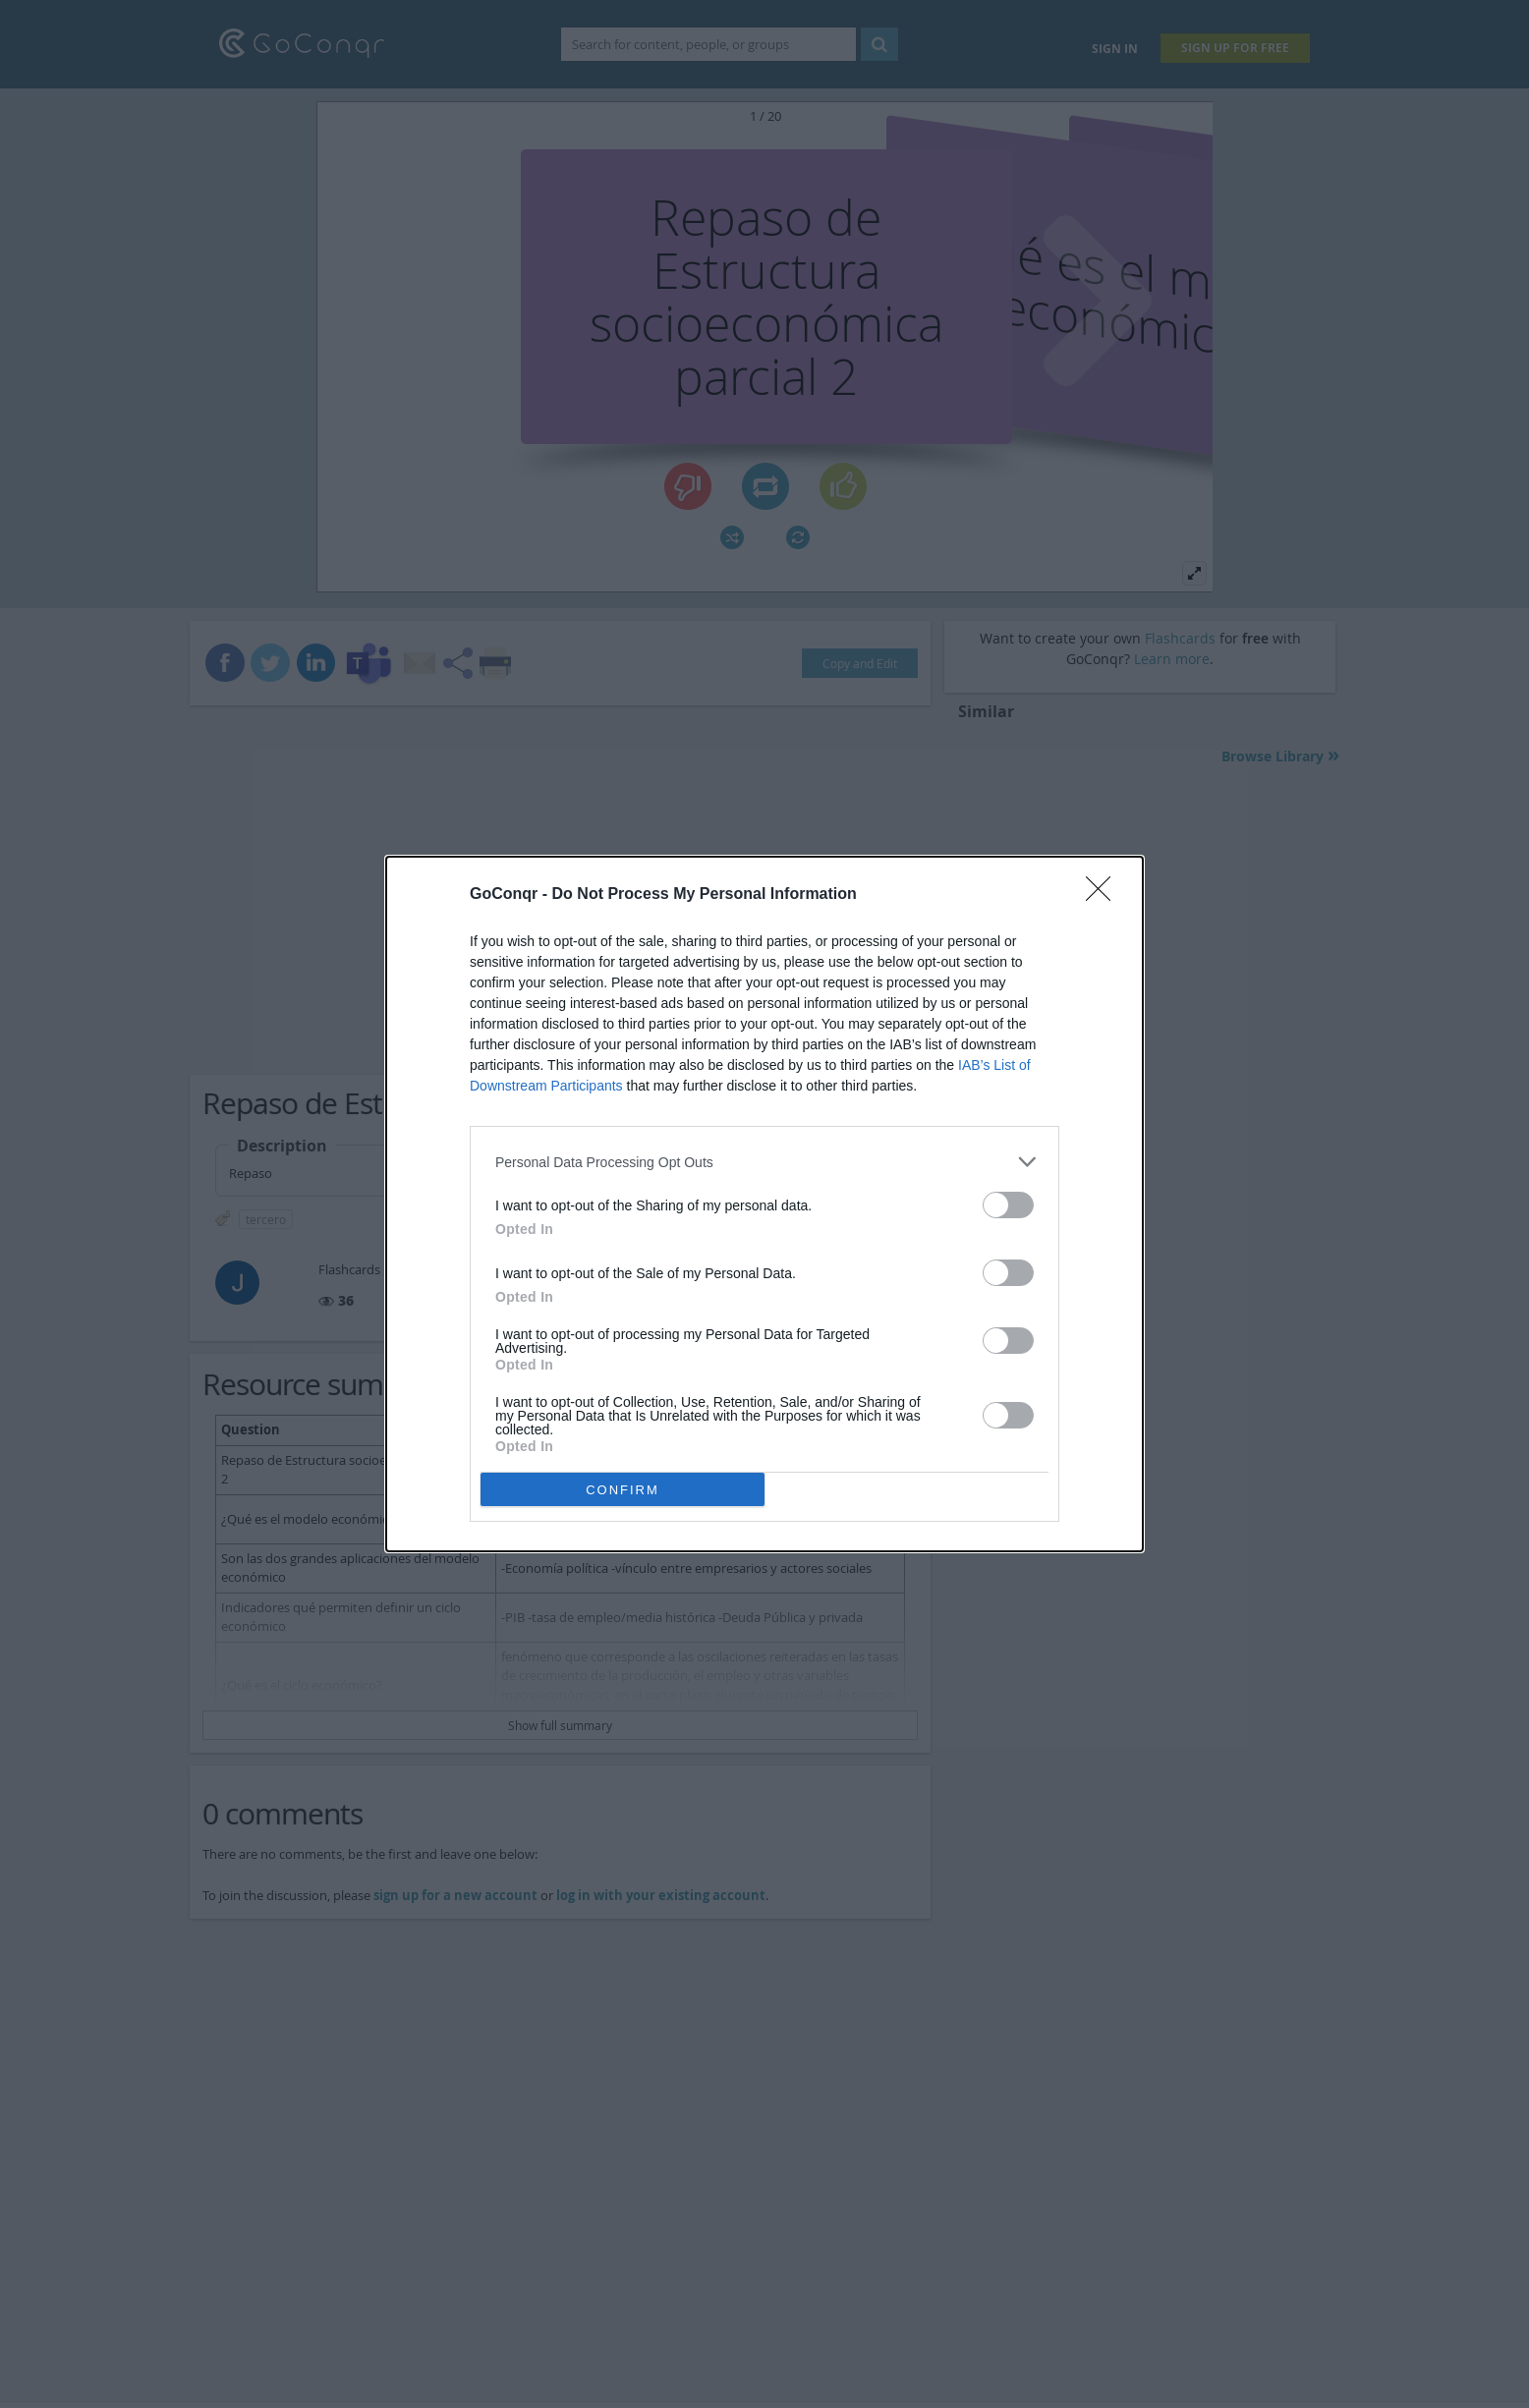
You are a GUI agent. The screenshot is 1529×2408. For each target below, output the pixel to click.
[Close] (1104, 895)
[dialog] (764, 1204)
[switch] (1008, 1205)
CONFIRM (622, 1490)
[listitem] (764, 1161)
